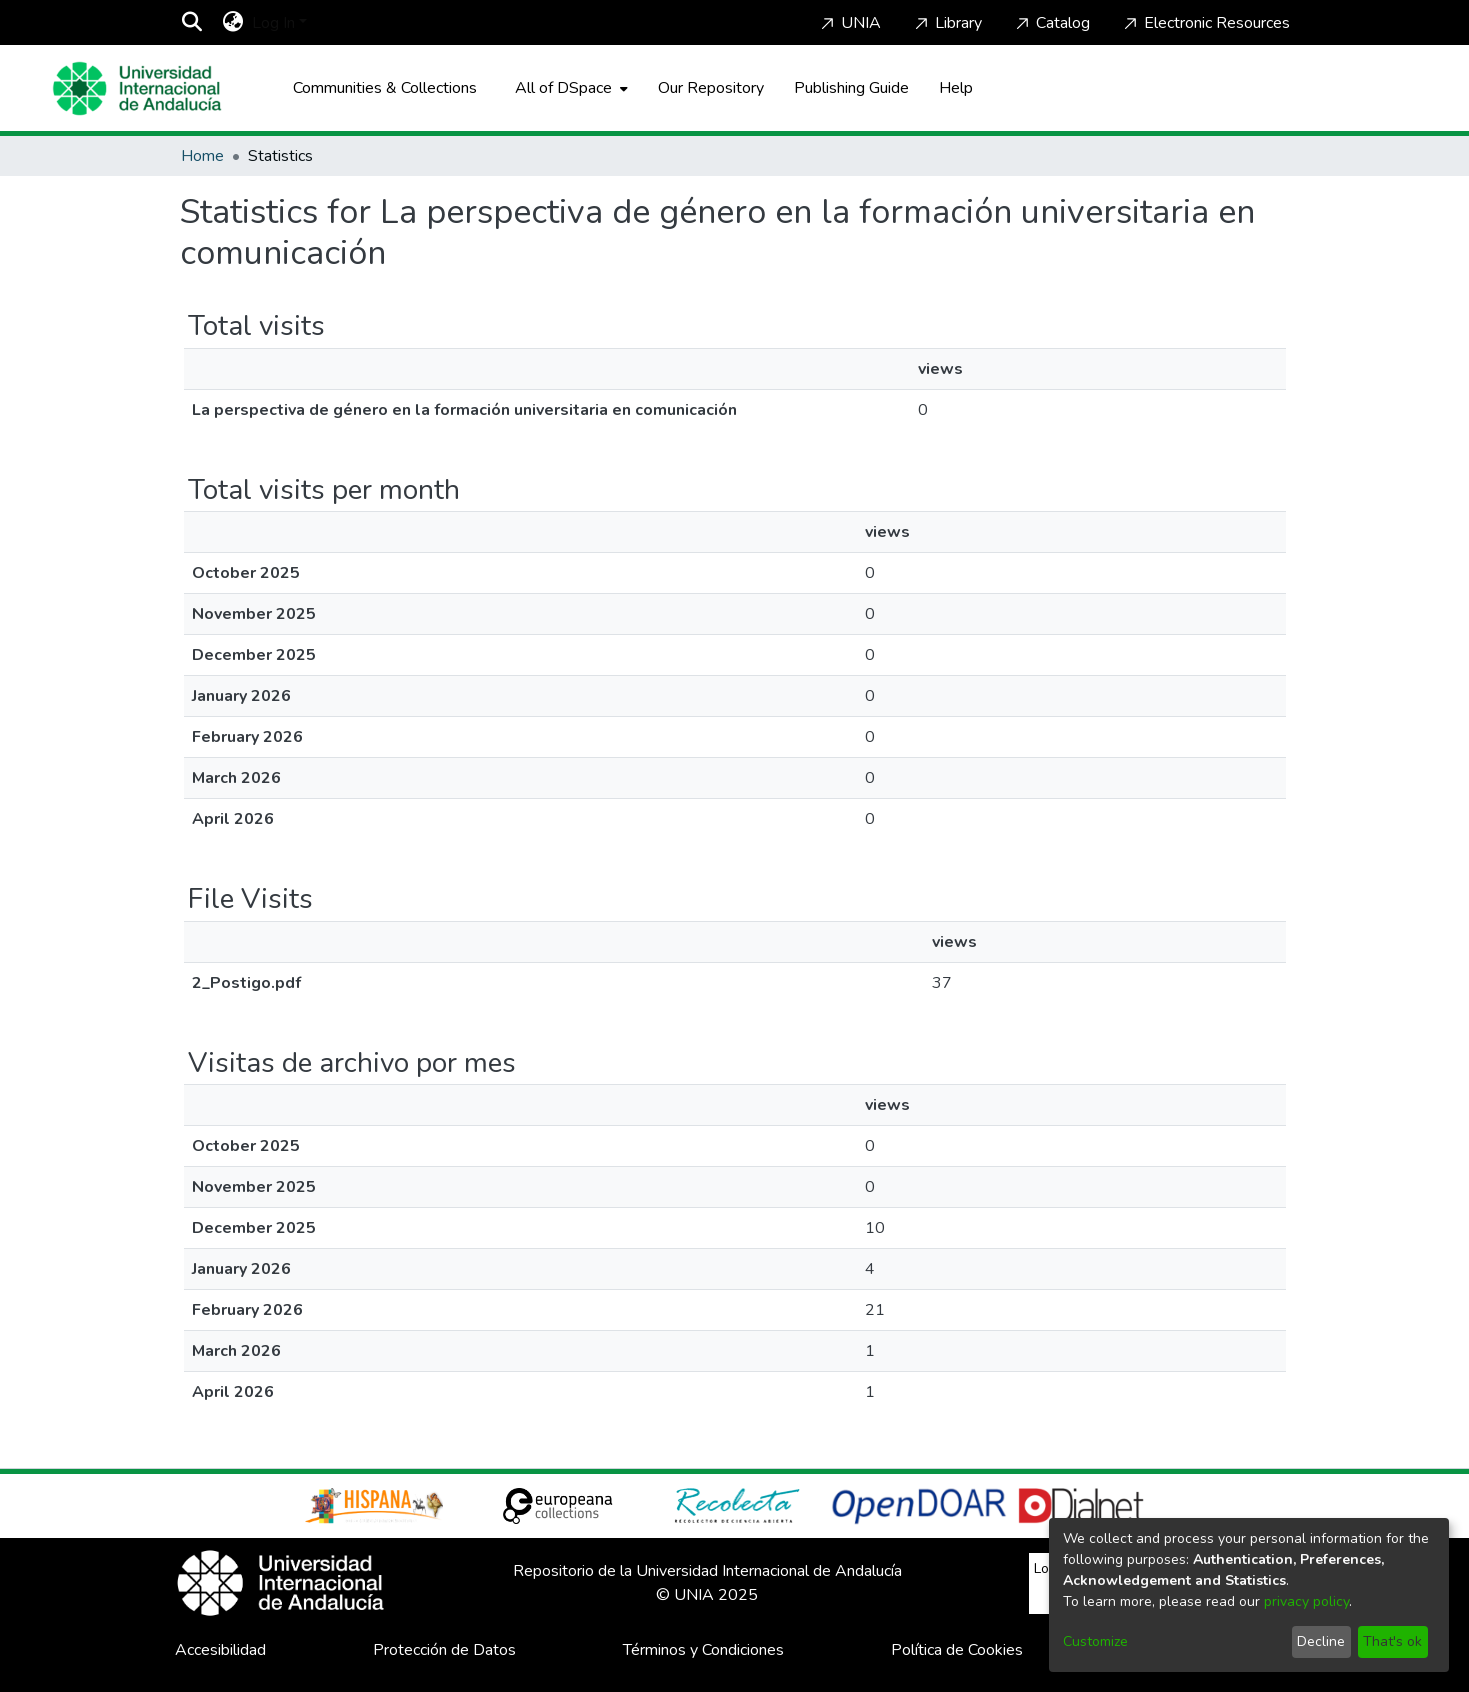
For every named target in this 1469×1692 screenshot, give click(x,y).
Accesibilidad (220, 1650)
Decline (1321, 1641)
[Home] (137, 88)
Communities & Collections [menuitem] (385, 88)
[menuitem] (233, 23)
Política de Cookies (957, 1650)
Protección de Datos (444, 1650)
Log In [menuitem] (273, 23)
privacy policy (1306, 1601)
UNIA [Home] (849, 23)
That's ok (1392, 1641)
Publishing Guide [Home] (851, 88)
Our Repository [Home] (711, 88)
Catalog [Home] (1051, 23)
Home (202, 156)
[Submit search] (192, 23)
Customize (1095, 1641)
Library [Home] (946, 23)
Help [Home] (956, 88)
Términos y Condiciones (703, 1650)
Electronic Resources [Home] (1205, 23)
